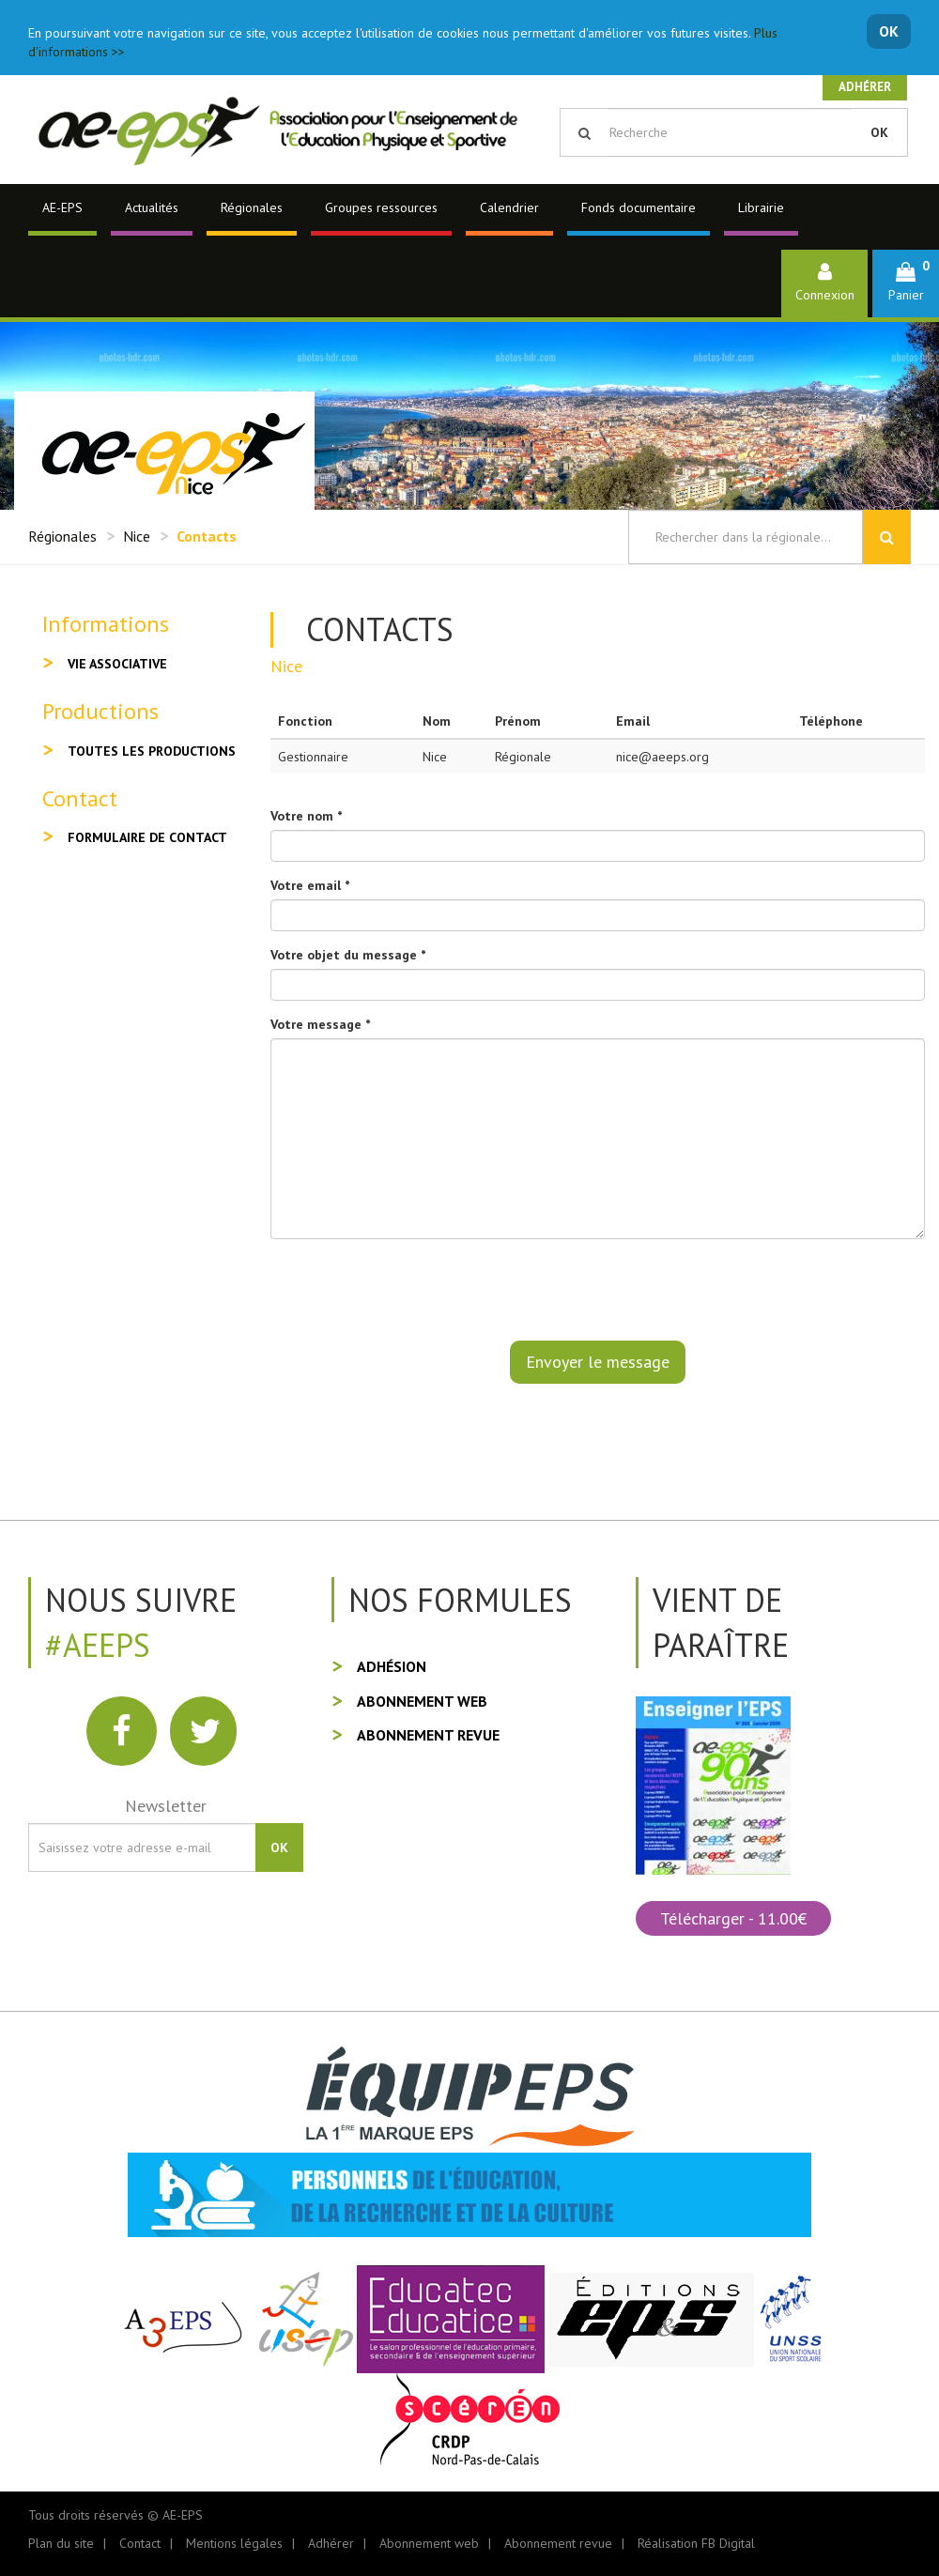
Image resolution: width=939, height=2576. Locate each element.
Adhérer (865, 87)
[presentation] (413, 1289)
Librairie (761, 207)
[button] (905, 283)
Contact (140, 2543)
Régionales (252, 207)
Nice (136, 536)
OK (889, 31)
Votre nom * (306, 815)
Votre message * (320, 1024)
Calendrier (509, 207)
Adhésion (391, 1666)
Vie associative (117, 663)
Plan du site (61, 2543)
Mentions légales (234, 2543)
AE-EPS (62, 207)
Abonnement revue (428, 1734)
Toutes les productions (152, 751)
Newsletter (166, 1806)
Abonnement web (422, 1701)
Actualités (151, 207)
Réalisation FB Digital (696, 2543)
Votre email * (309, 885)
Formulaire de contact (147, 837)
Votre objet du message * (347, 954)
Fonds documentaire (638, 207)
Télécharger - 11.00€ (733, 1918)
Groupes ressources (381, 207)
